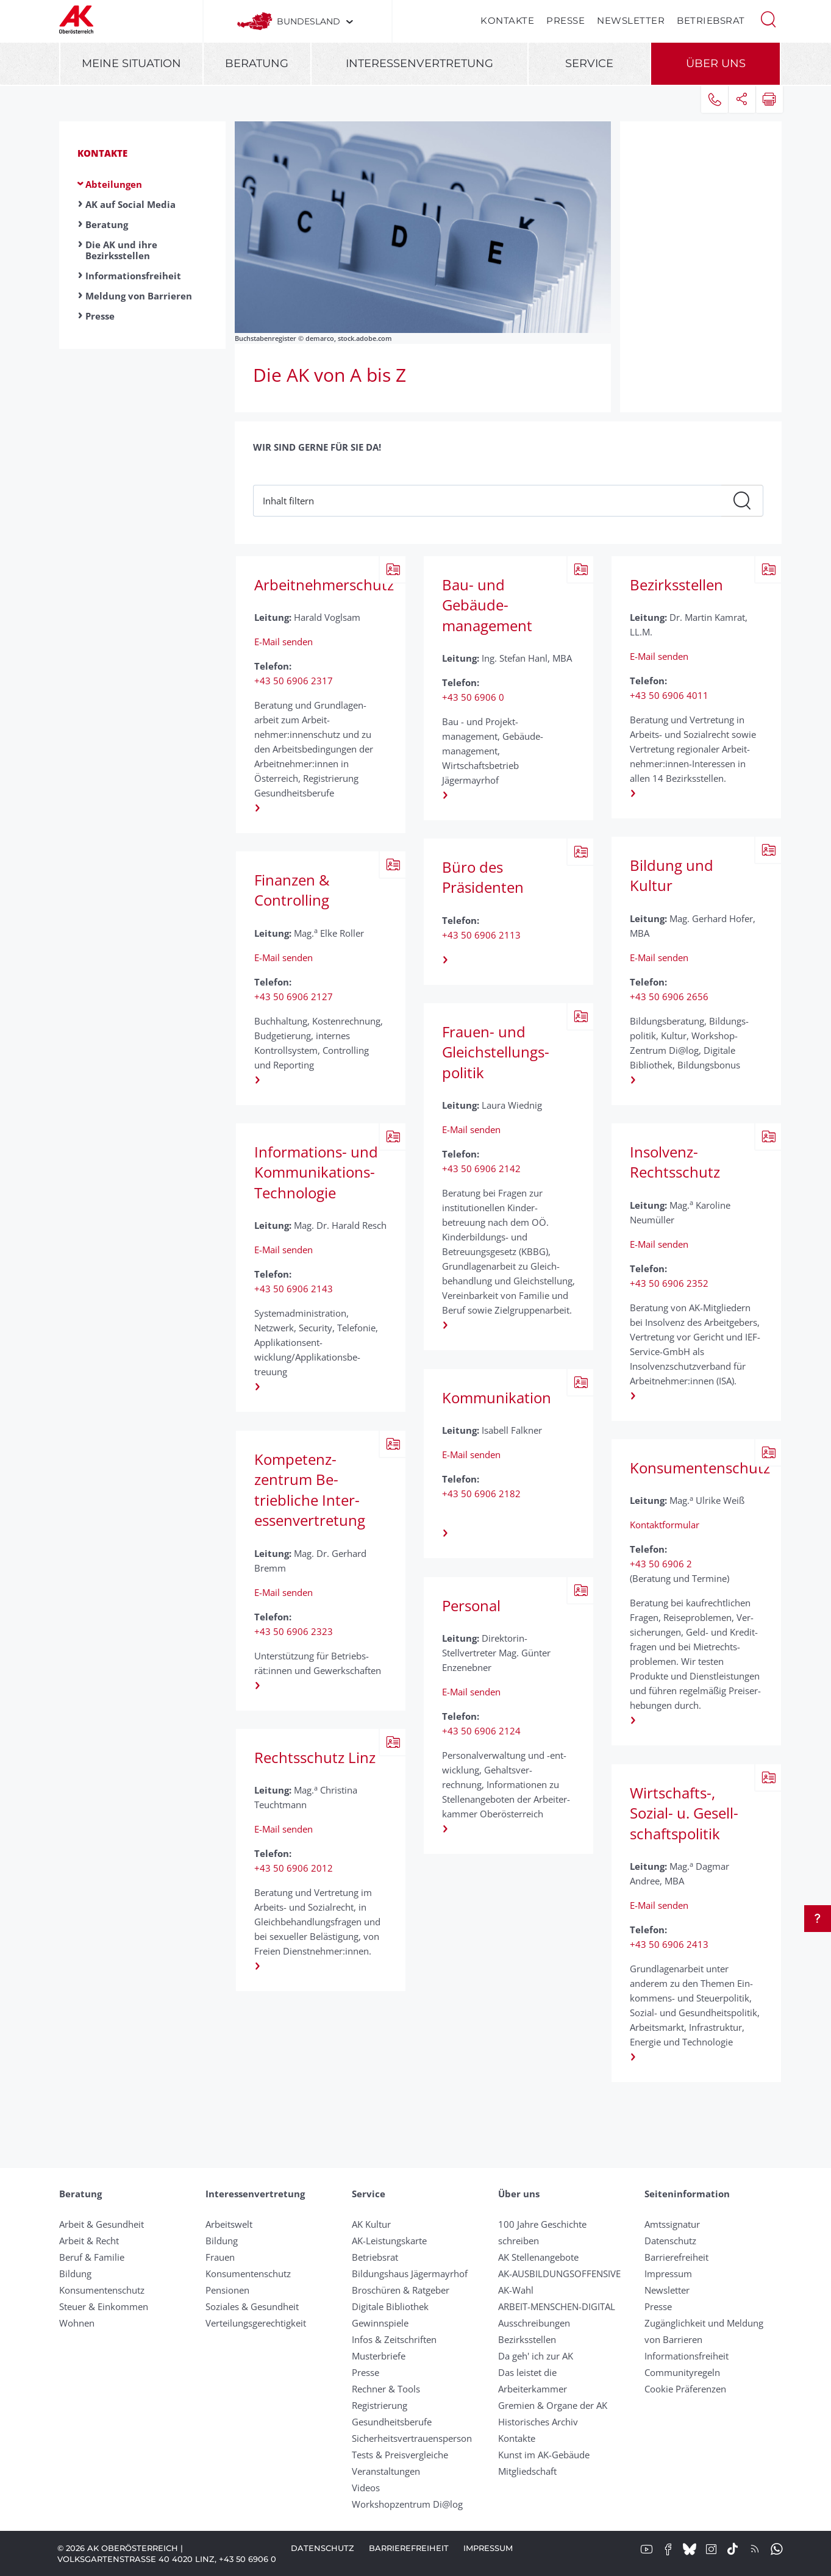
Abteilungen (113, 184)
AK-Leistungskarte (389, 2240)
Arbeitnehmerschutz (316, 584)
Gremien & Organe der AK (552, 2405)
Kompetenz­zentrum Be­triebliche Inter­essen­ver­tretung (309, 1490)
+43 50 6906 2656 (669, 996)
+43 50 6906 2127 (293, 996)
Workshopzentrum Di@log (407, 2504)
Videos (366, 2487)
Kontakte (507, 20)
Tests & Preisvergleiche (400, 2455)
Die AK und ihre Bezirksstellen (121, 250)
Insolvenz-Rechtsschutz (675, 1162)
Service (589, 63)
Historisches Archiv (538, 2422)
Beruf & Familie (91, 2257)
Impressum (668, 2273)
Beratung (256, 63)
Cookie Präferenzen (685, 2389)
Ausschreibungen (534, 2323)
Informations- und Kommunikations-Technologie (316, 1172)
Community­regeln (682, 2372)
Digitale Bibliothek (390, 2306)
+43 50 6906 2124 (481, 1731)
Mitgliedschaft (527, 2471)
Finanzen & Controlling (291, 890)
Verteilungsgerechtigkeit (255, 2323)
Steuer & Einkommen (103, 2306)
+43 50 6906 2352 (669, 1283)
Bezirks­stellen (676, 584)
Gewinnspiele (380, 2323)
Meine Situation (131, 63)
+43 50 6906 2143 (293, 1289)
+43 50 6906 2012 (293, 1868)
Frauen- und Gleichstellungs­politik (495, 1051)
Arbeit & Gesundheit (101, 2224)
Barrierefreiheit (676, 2257)
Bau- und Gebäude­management (487, 604)
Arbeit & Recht (89, 2240)
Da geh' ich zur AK (535, 2356)
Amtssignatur (672, 2224)
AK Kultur (371, 2224)
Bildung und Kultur (671, 875)
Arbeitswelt (228, 2224)
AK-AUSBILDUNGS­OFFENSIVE (559, 2273)
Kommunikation (496, 1397)
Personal (471, 1605)
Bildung (75, 2273)
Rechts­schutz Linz (315, 1757)
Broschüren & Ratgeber (400, 2290)
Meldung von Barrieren (138, 296)
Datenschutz (670, 2240)
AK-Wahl (515, 2290)
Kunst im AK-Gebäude (544, 2455)
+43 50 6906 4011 (669, 695)
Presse (565, 20)
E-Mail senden (283, 641)
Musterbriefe (378, 2356)
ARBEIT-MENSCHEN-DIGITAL (556, 2306)
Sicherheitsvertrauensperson (412, 2438)
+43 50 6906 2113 (481, 935)
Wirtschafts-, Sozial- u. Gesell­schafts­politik (684, 1813)
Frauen (220, 2257)
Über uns (716, 63)
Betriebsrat (711, 20)
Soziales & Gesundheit (252, 2306)
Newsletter (631, 20)
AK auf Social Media (130, 204)
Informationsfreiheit (133, 276)
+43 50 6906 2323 (293, 1631)
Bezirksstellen (527, 2339)
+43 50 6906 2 (661, 1564)
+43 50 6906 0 (473, 697)
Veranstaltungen (386, 2471)
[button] (768, 18)
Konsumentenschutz (692, 1468)
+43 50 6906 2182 (481, 1493)
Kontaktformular (664, 1525)
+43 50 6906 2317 (293, 680)
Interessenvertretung (419, 63)
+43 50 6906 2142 (481, 1168)
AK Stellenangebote (538, 2257)
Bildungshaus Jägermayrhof (410, 2273)
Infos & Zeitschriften (394, 2339)
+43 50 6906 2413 (669, 1944)
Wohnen (77, 2323)
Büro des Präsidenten (483, 877)
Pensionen (227, 2290)
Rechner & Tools (386, 2389)
